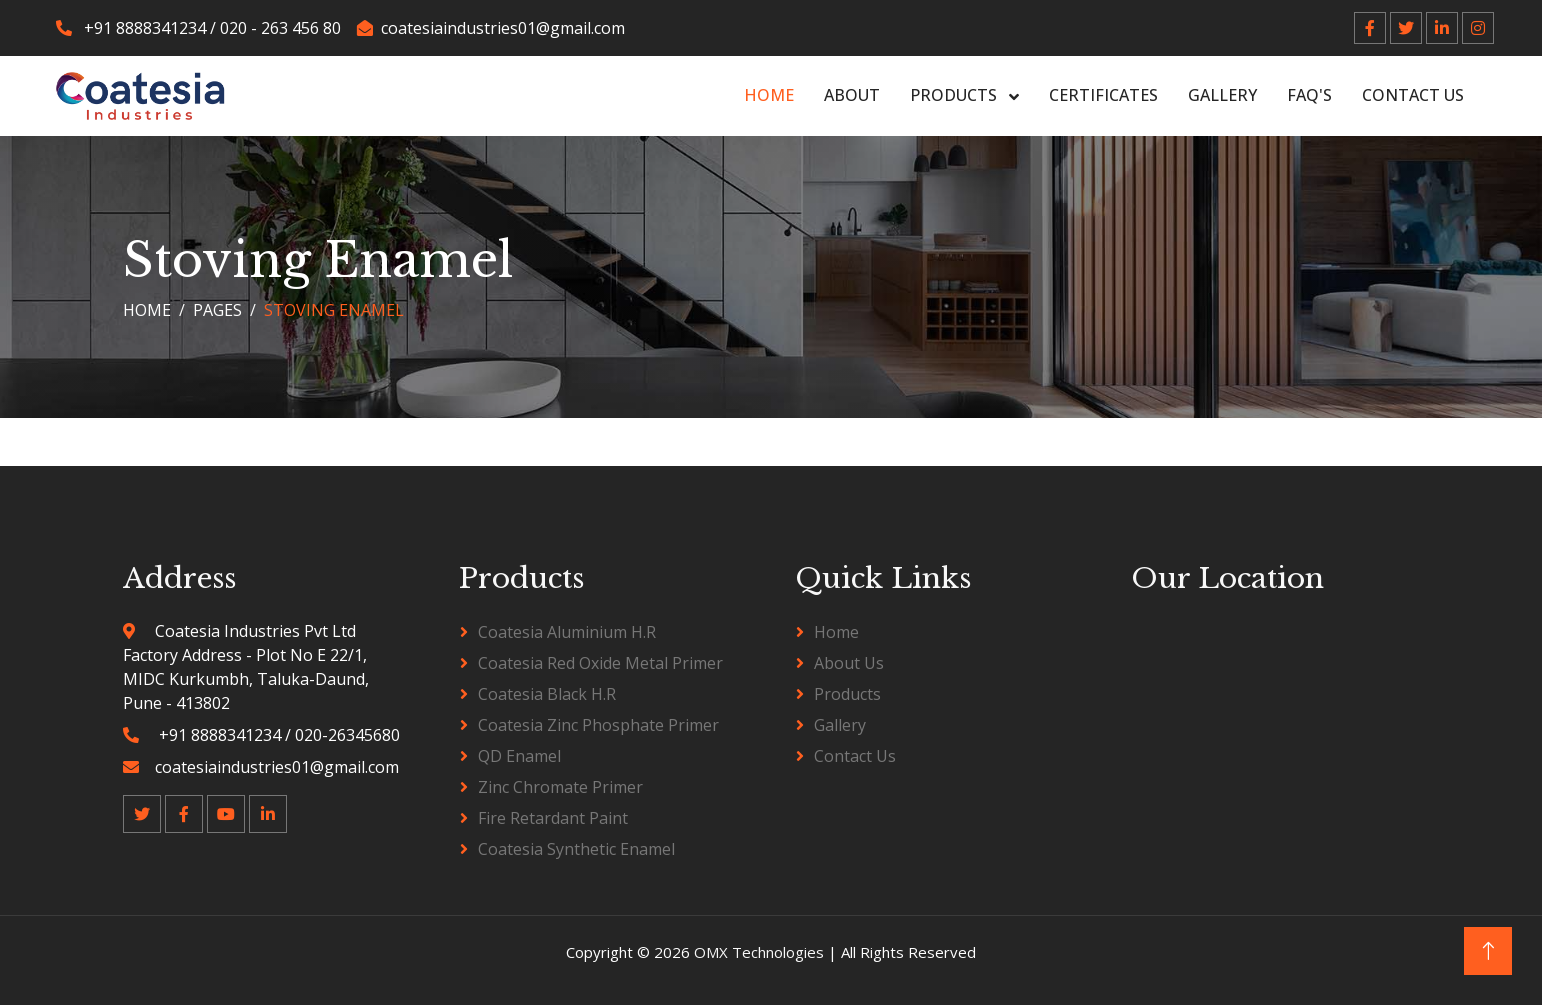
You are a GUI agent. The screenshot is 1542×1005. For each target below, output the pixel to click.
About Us (849, 663)
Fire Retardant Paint (553, 818)
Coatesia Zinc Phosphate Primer (598, 725)
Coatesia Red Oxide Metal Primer (600, 663)
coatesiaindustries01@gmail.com (491, 28)
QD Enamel (519, 756)
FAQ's (1309, 95)
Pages (217, 310)
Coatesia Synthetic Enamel (576, 849)
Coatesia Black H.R (547, 694)
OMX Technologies (761, 952)
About (852, 95)
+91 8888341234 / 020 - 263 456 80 (198, 28)
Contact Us (1413, 95)
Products (955, 95)
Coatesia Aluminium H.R (567, 632)
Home (769, 95)
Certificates (1103, 95)
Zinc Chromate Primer (560, 787)
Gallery (1222, 95)
